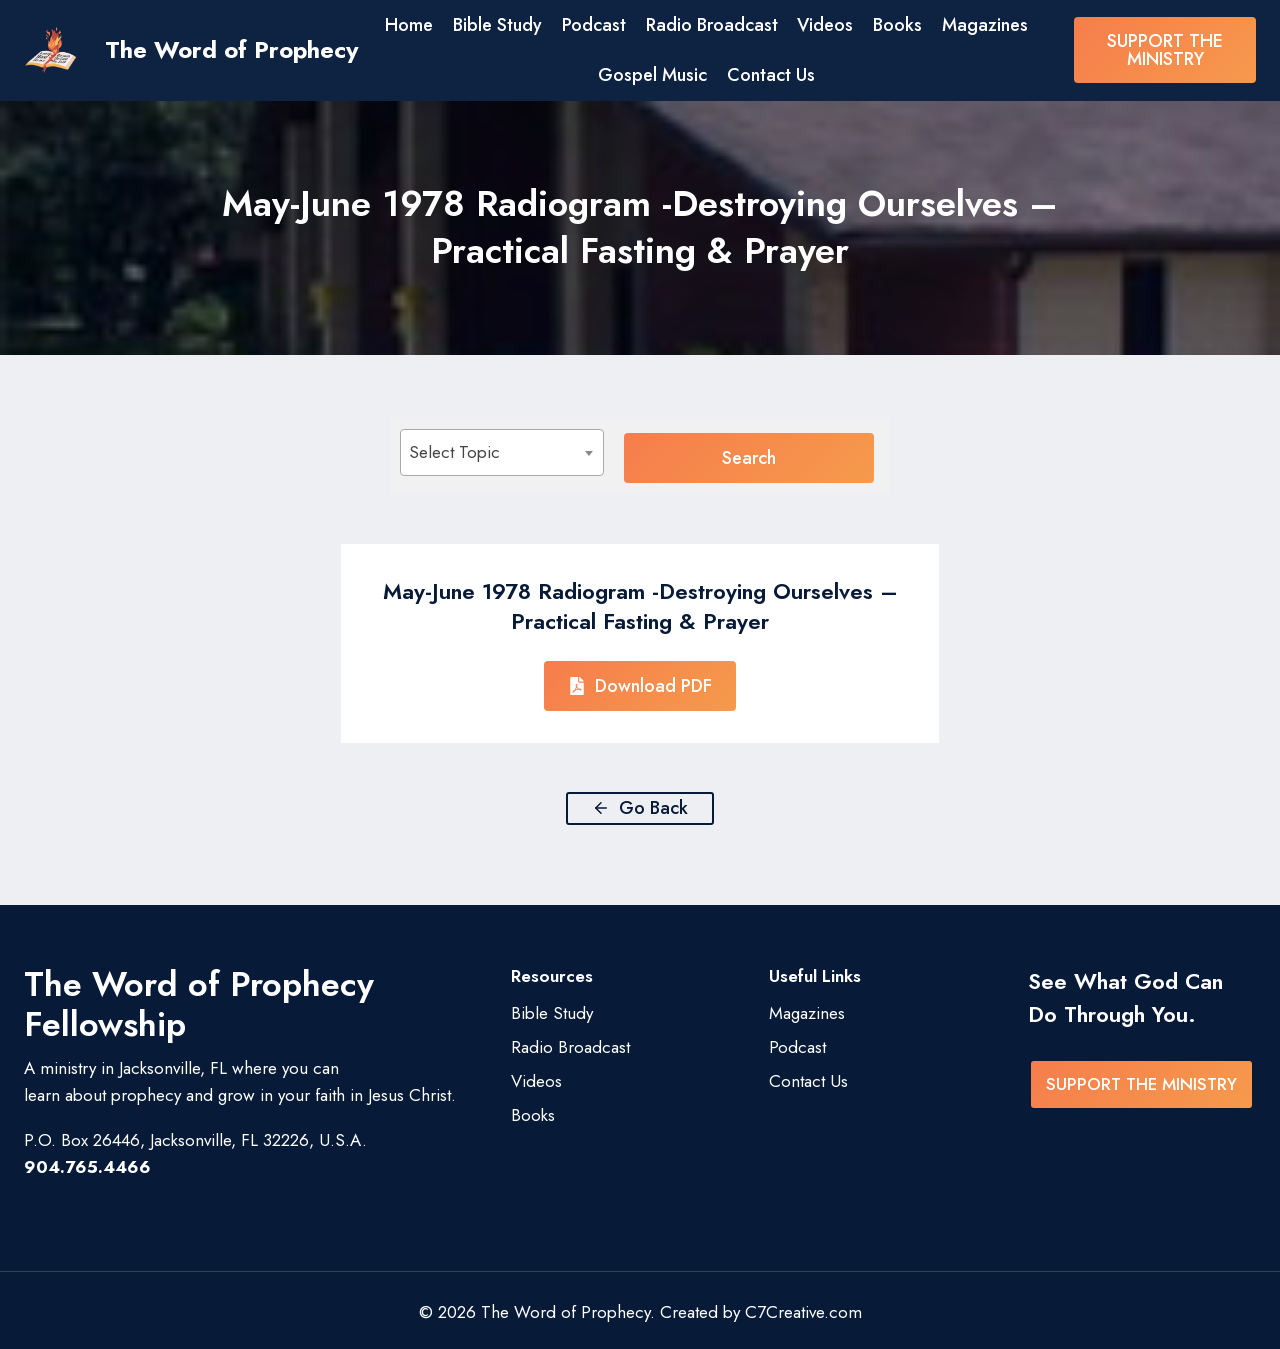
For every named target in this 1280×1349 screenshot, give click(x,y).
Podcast (594, 25)
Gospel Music (652, 75)
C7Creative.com (803, 1308)
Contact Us (771, 75)
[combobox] (545, 452)
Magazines (985, 25)
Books (897, 25)
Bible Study (497, 25)
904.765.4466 (87, 1163)
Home (409, 25)
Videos (825, 25)
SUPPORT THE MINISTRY (1165, 50)
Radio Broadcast (712, 25)
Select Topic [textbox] (454, 452)
